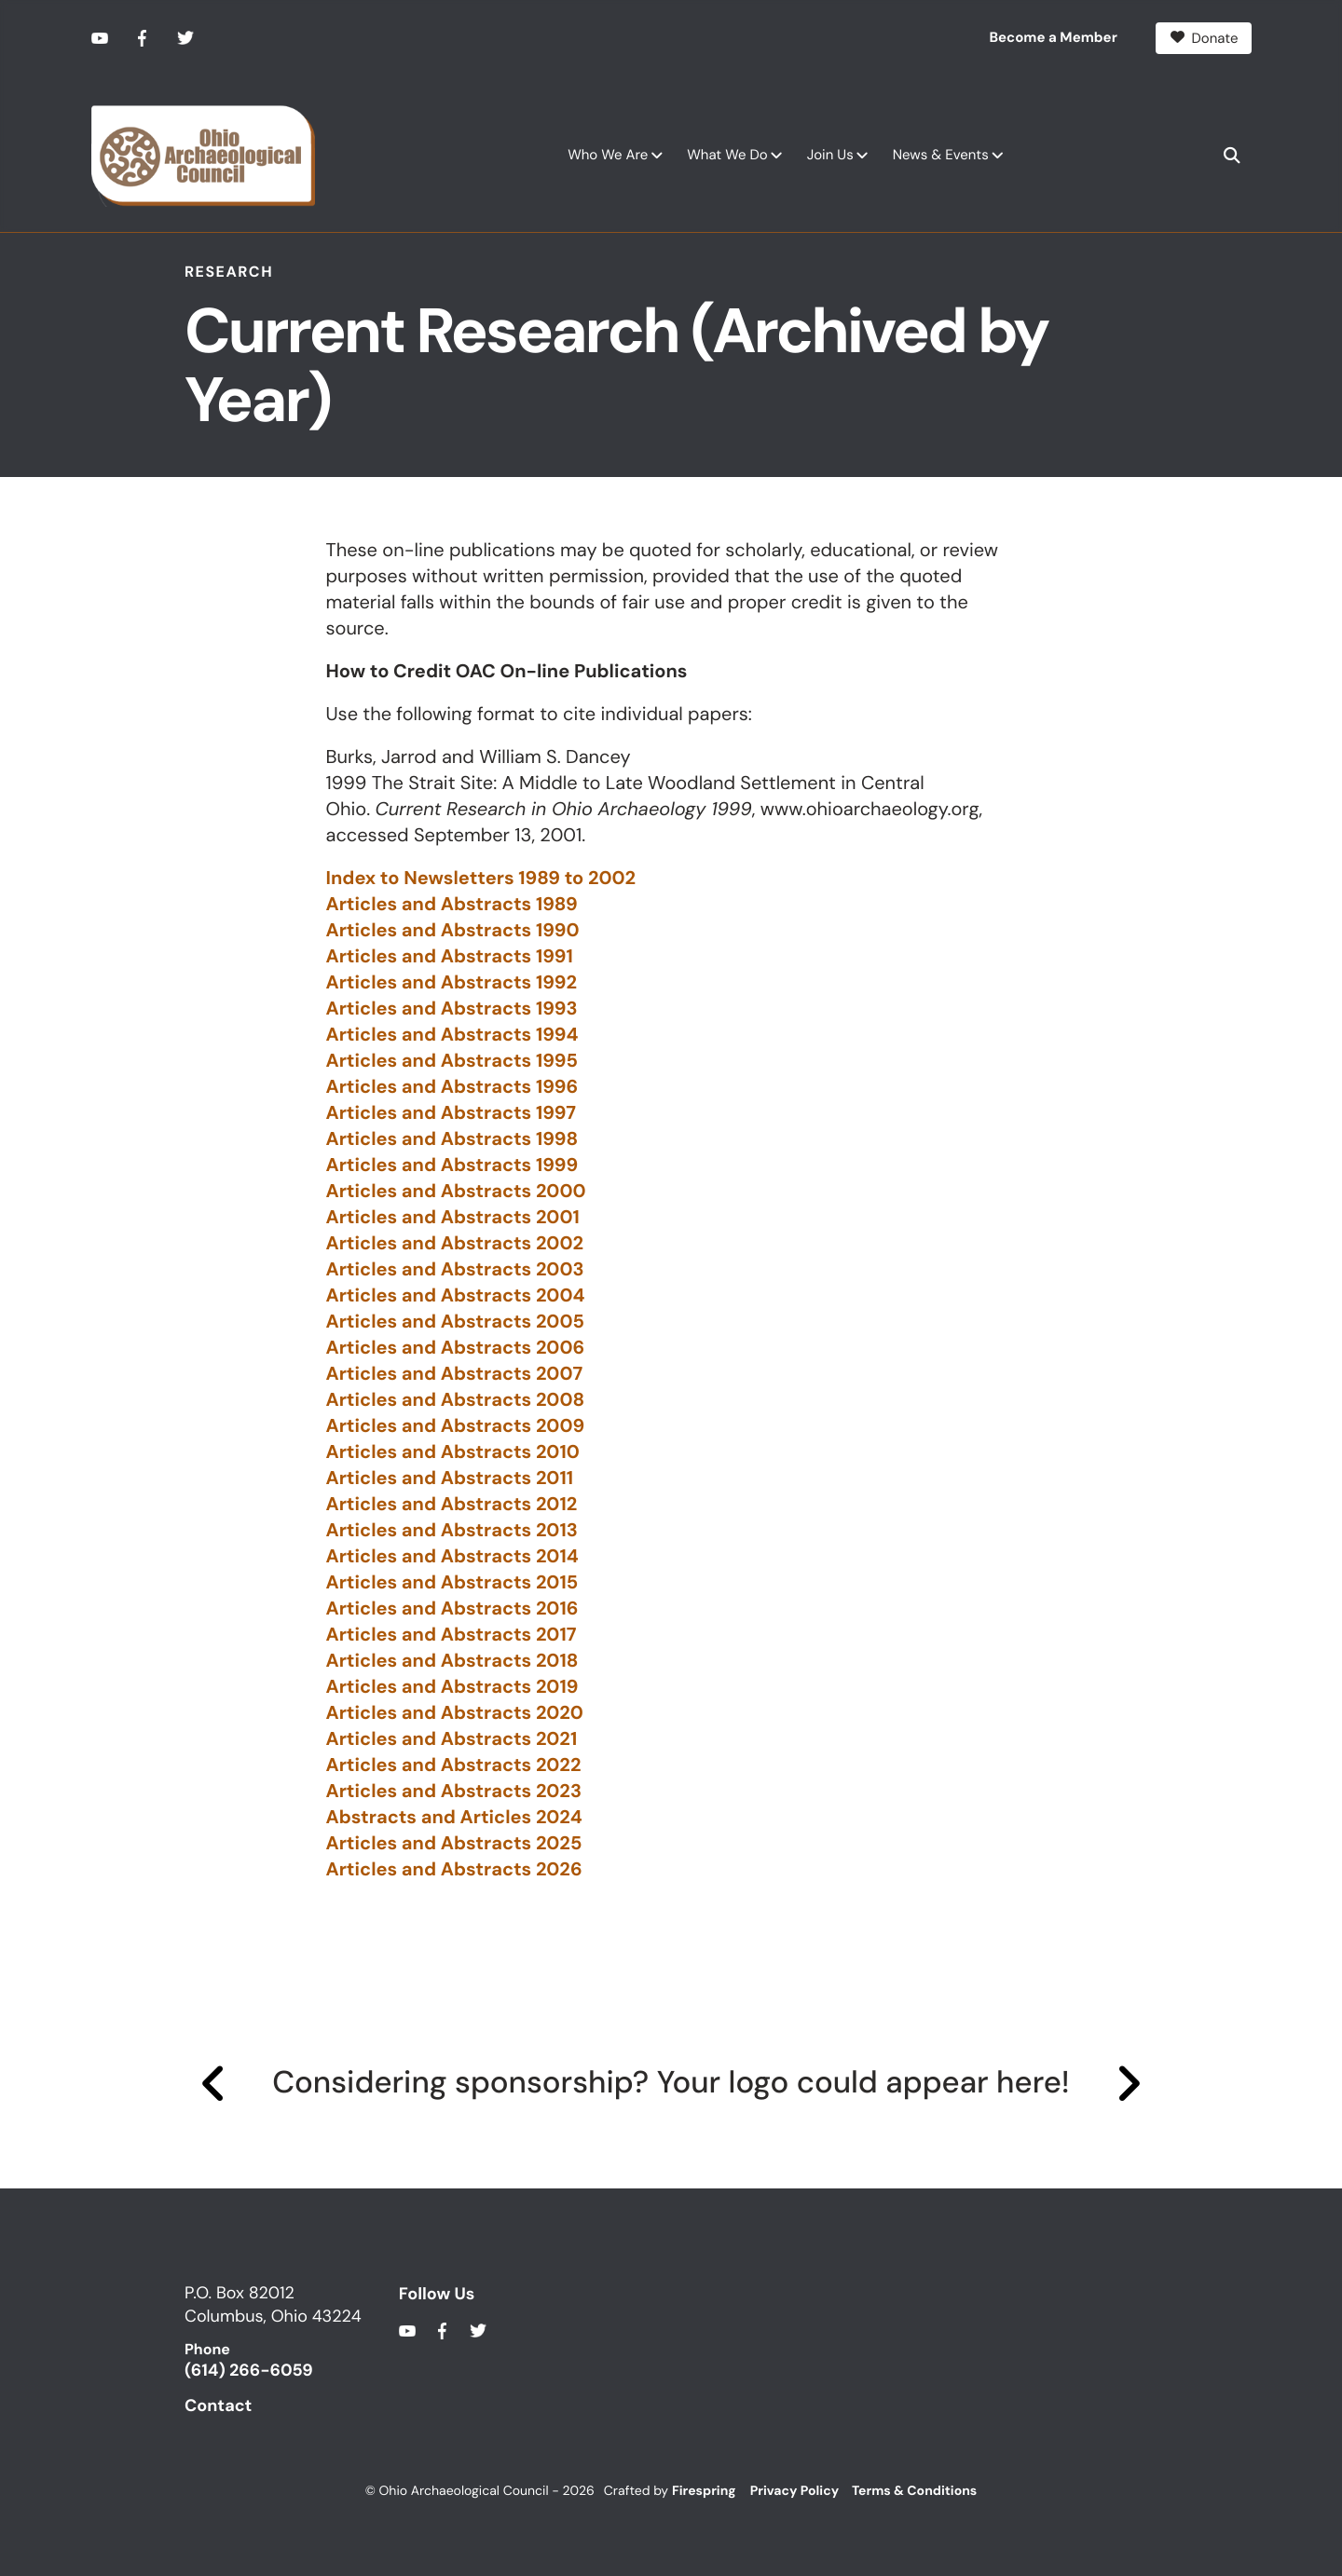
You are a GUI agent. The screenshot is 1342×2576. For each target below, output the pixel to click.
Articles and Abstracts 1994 (452, 1035)
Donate (1204, 37)
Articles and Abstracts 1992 (451, 983)
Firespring (704, 2490)
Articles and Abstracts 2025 (454, 1844)
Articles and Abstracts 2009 (455, 1426)
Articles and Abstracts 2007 (454, 1374)
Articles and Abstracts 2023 (454, 1791)
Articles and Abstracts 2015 (452, 1583)
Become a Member (1053, 37)
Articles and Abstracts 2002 (454, 1244)
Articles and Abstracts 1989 (452, 905)
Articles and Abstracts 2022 (454, 1765)
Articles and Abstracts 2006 (455, 1348)
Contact (218, 2404)
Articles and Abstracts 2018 (452, 1661)
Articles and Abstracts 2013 (452, 1531)
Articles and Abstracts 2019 (452, 1687)
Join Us (830, 153)
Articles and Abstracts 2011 (450, 1478)
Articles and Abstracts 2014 (452, 1557)
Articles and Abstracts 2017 (451, 1635)
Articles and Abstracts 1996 (452, 1087)
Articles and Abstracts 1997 (451, 1113)
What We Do (727, 153)
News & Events (941, 153)
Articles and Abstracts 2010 (453, 1452)
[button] (1232, 154)
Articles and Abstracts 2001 (453, 1218)
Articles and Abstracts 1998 (452, 1139)
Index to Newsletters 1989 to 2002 (481, 878)
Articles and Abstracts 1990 (453, 931)
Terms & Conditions (914, 2490)
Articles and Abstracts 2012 (452, 1504)
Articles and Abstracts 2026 (454, 1870)
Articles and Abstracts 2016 (452, 1609)
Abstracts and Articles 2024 (454, 1818)
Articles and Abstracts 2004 (455, 1296)
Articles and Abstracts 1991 (449, 957)
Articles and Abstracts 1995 (452, 1061)
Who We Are (608, 153)
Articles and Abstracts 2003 (455, 1270)
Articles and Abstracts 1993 (452, 1009)
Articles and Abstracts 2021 (452, 1739)
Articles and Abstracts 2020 (454, 1713)
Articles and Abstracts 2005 (455, 1322)
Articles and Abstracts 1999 (452, 1165)
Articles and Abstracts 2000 (456, 1191)
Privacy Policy (794, 2490)
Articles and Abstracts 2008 (455, 1400)
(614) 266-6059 (249, 2370)
